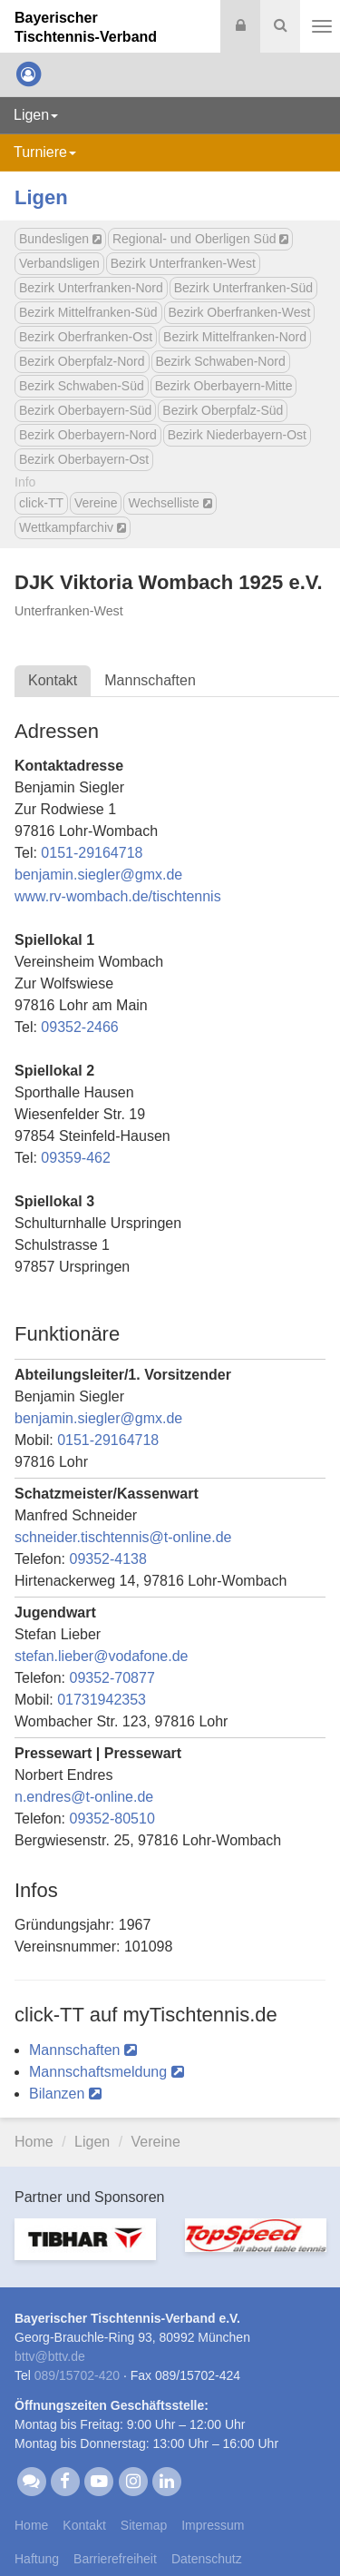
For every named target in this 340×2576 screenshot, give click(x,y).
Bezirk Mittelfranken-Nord (234, 336)
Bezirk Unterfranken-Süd (243, 287)
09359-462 (76, 1157)
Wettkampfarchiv (72, 527)
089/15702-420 (77, 2375)
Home (34, 2141)
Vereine (95, 503)
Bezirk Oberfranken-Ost (85, 336)
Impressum (212, 2525)
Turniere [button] (45, 152)
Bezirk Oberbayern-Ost (84, 459)
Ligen (41, 197)
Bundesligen (60, 238)
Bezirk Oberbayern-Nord (88, 435)
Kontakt (52, 680)
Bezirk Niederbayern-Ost (237, 435)
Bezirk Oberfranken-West (240, 312)
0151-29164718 (91, 852)
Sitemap (144, 2525)
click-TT (41, 503)
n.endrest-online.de (84, 1796)
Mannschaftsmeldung (106, 2071)
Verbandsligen (59, 263)
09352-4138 (107, 1559)
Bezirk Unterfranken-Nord (91, 287)
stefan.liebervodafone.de (102, 1656)
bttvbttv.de (50, 2356)
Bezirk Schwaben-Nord (221, 361)
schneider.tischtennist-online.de (123, 1537)
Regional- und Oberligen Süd (200, 238)
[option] (85, 2250)
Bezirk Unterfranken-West (183, 263)
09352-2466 (79, 1027)
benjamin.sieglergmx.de (98, 874)
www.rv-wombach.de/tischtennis (118, 896)
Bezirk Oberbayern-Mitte (224, 386)
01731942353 (101, 1699)
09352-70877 (111, 1678)
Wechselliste (169, 503)
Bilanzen (65, 2093)
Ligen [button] (36, 115)
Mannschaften (150, 680)
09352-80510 (111, 1818)
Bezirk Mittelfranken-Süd (88, 312)
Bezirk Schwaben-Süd (81, 386)
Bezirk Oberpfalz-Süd (222, 410)
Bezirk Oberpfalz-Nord (82, 361)
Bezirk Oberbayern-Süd (85, 410)
